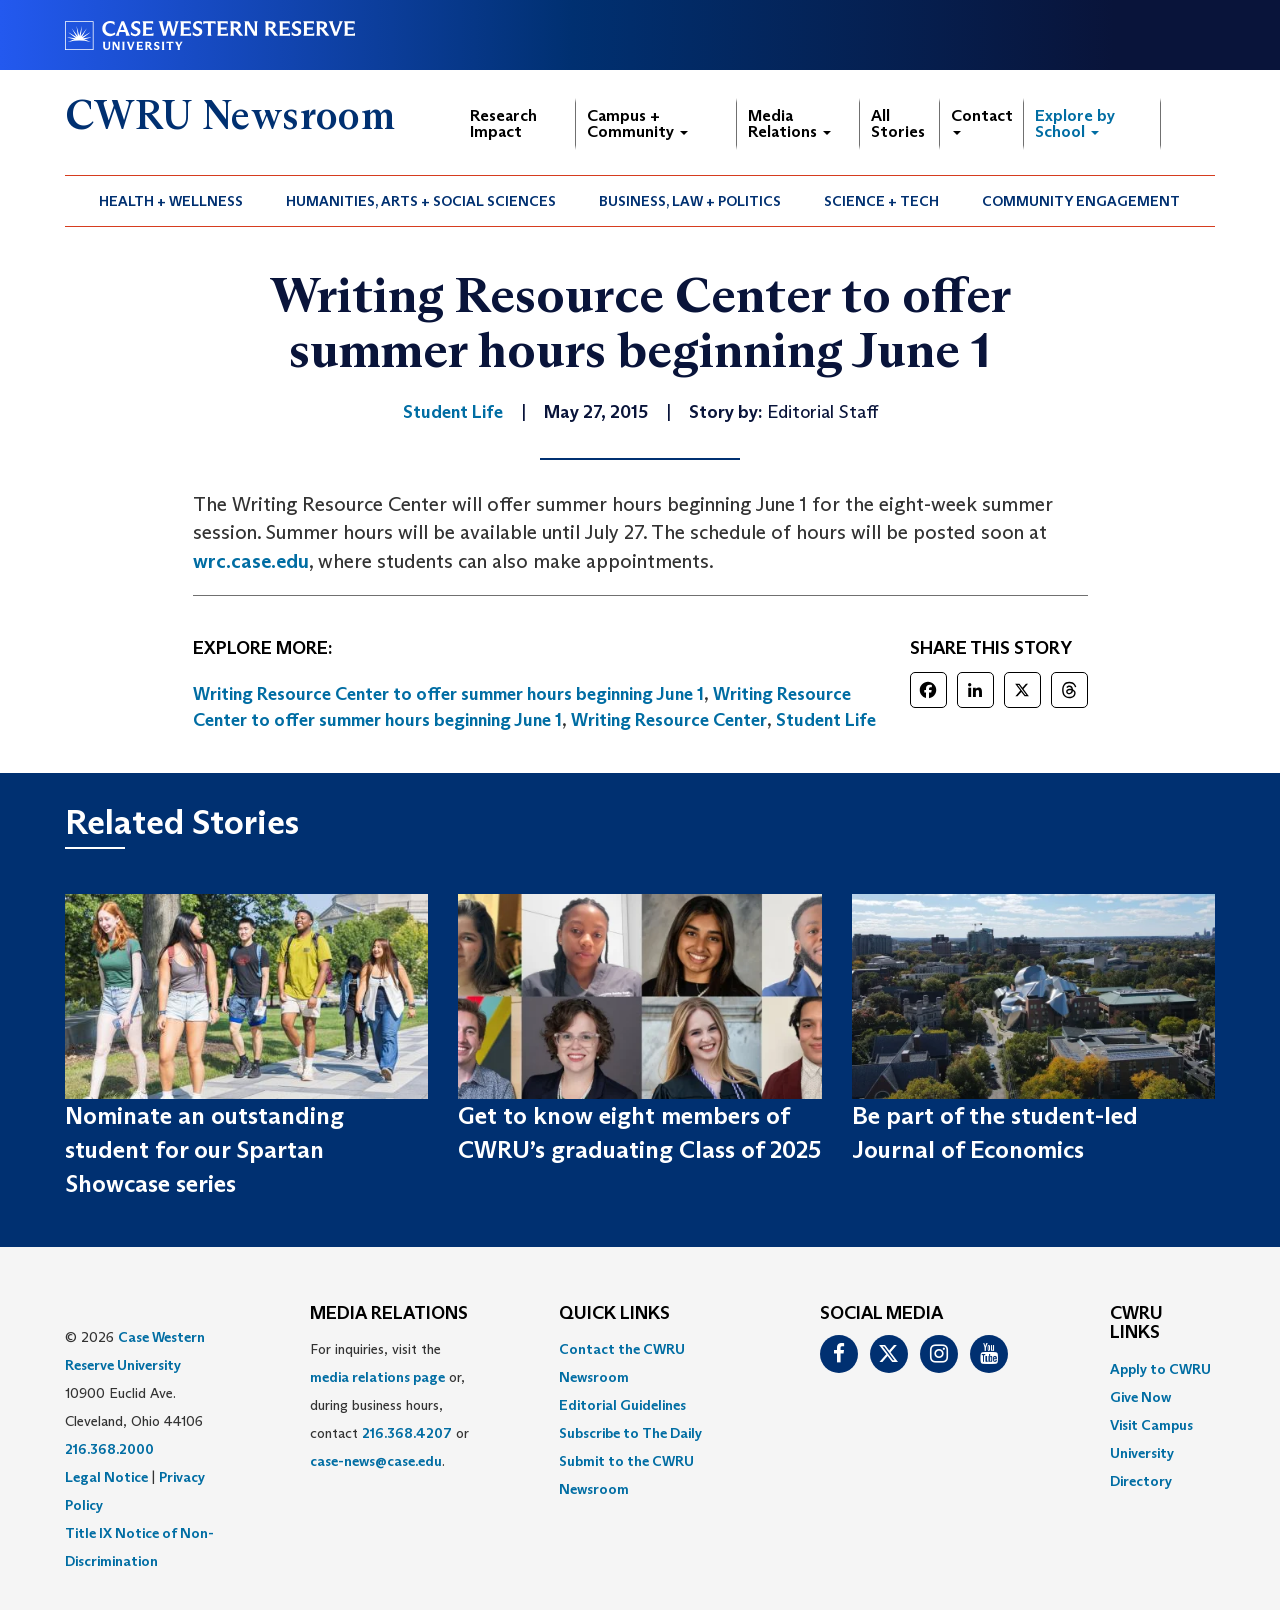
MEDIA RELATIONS (389, 1314)
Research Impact (503, 123)
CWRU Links (1136, 1324)
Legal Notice (106, 1477)
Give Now (1140, 1397)
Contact (982, 120)
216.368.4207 (407, 1433)
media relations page (377, 1377)
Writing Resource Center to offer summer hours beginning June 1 (448, 694)
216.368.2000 (109, 1449)
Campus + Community (637, 123)
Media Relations (789, 123)
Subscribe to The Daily (630, 1433)
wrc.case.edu (251, 561)
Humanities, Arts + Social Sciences (421, 201)
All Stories (898, 123)
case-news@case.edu (376, 1461)
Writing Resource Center (669, 720)
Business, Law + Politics (690, 201)
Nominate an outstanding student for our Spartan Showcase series (204, 1150)
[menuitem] (171, 201)
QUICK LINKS (614, 1314)
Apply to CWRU (1160, 1369)
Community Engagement (1081, 201)
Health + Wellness (171, 201)
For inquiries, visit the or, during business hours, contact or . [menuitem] (389, 1405)
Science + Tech (881, 201)
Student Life (826, 720)
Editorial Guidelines (622, 1405)
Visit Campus (1151, 1425)
